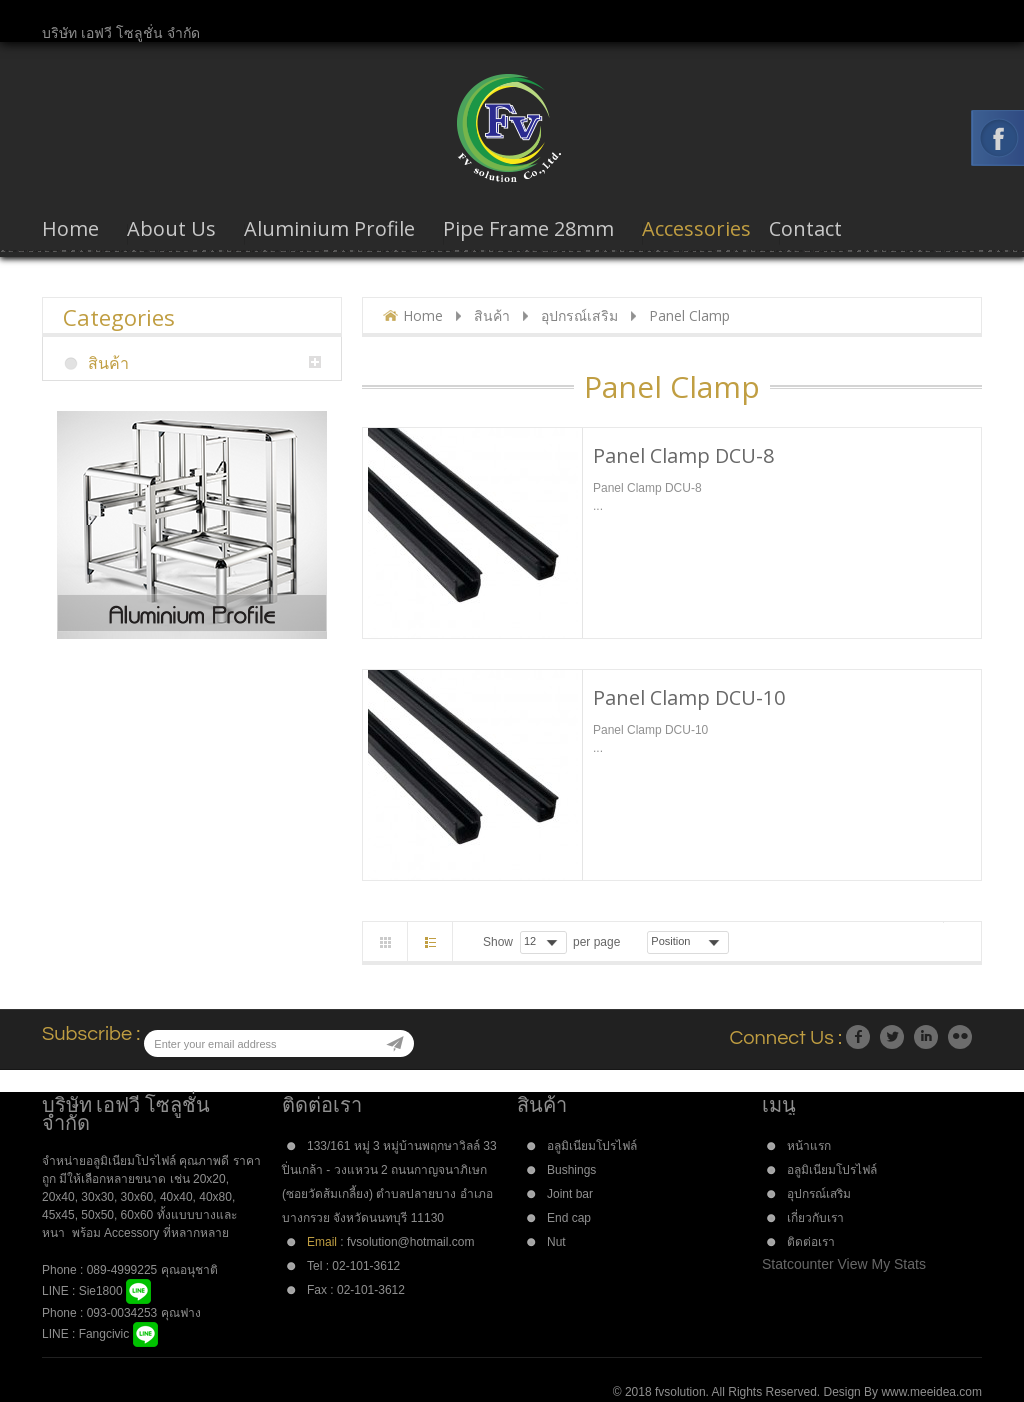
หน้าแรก (809, 1146)
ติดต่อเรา (811, 1242)
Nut (556, 1242)
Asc (742, 942)
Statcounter (798, 1264)
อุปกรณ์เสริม (579, 315)
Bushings (571, 1170)
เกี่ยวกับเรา (815, 1218)
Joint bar (570, 1194)
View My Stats (882, 1264)
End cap (569, 1218)
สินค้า (492, 315)
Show (498, 942)
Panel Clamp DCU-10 (689, 697)
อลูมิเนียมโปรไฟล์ (592, 1146)
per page (596, 942)
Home (423, 315)
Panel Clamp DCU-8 (683, 455)
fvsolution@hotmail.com (410, 1242)
